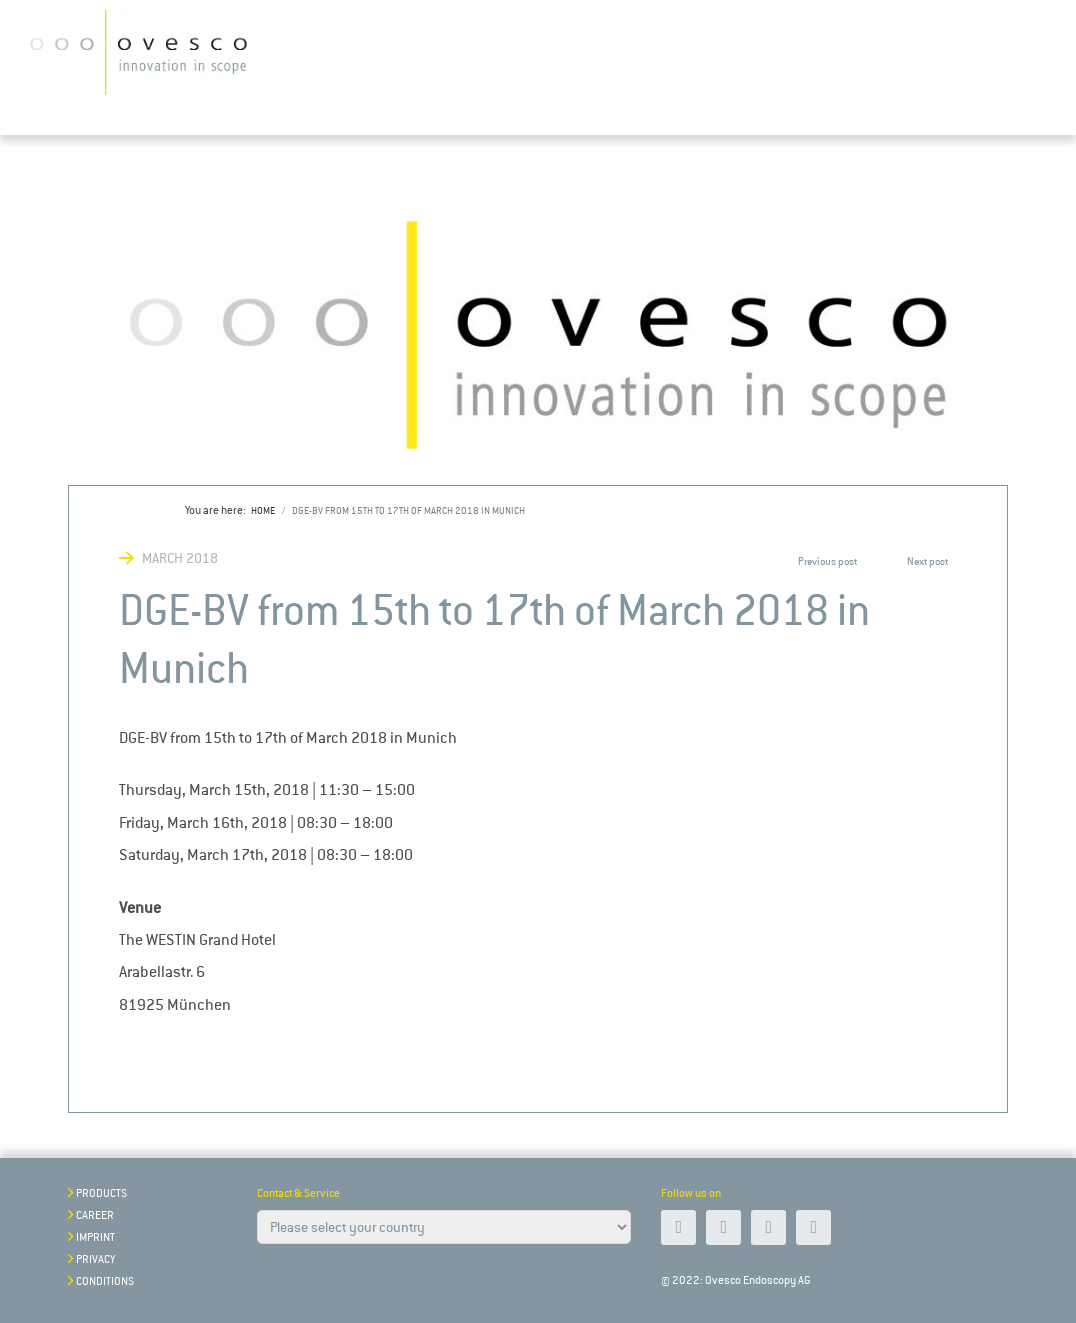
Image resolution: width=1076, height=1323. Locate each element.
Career (95, 1215)
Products (101, 1193)
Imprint (95, 1237)
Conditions (105, 1281)
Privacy (95, 1259)
